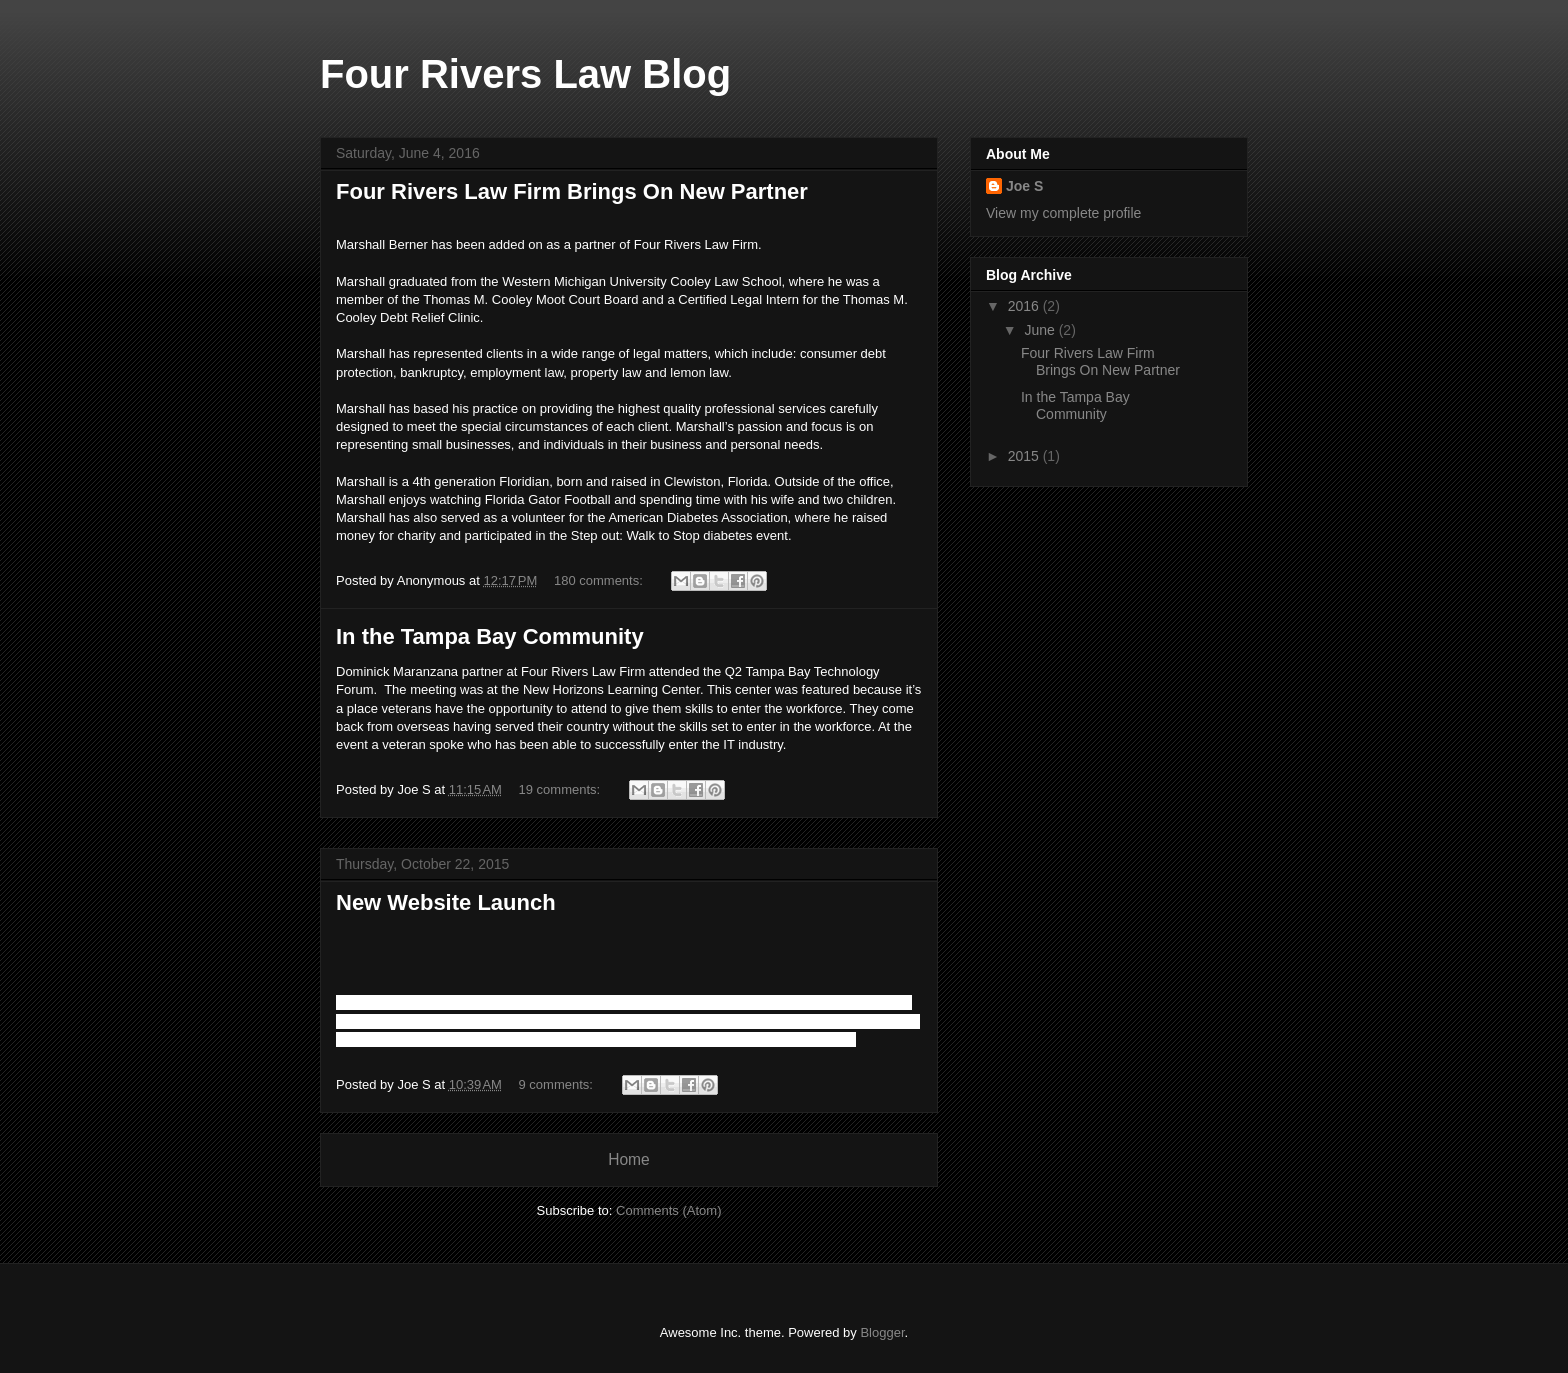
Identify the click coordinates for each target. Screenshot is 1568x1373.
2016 (1025, 306)
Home (629, 1159)
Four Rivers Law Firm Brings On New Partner (572, 191)
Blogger (882, 1332)
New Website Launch (446, 902)
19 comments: (561, 789)
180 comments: (600, 580)
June (1041, 330)
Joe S (1024, 186)
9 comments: (558, 1084)
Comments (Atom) (668, 1210)
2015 (1025, 456)
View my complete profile (1063, 213)
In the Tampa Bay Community (490, 636)
